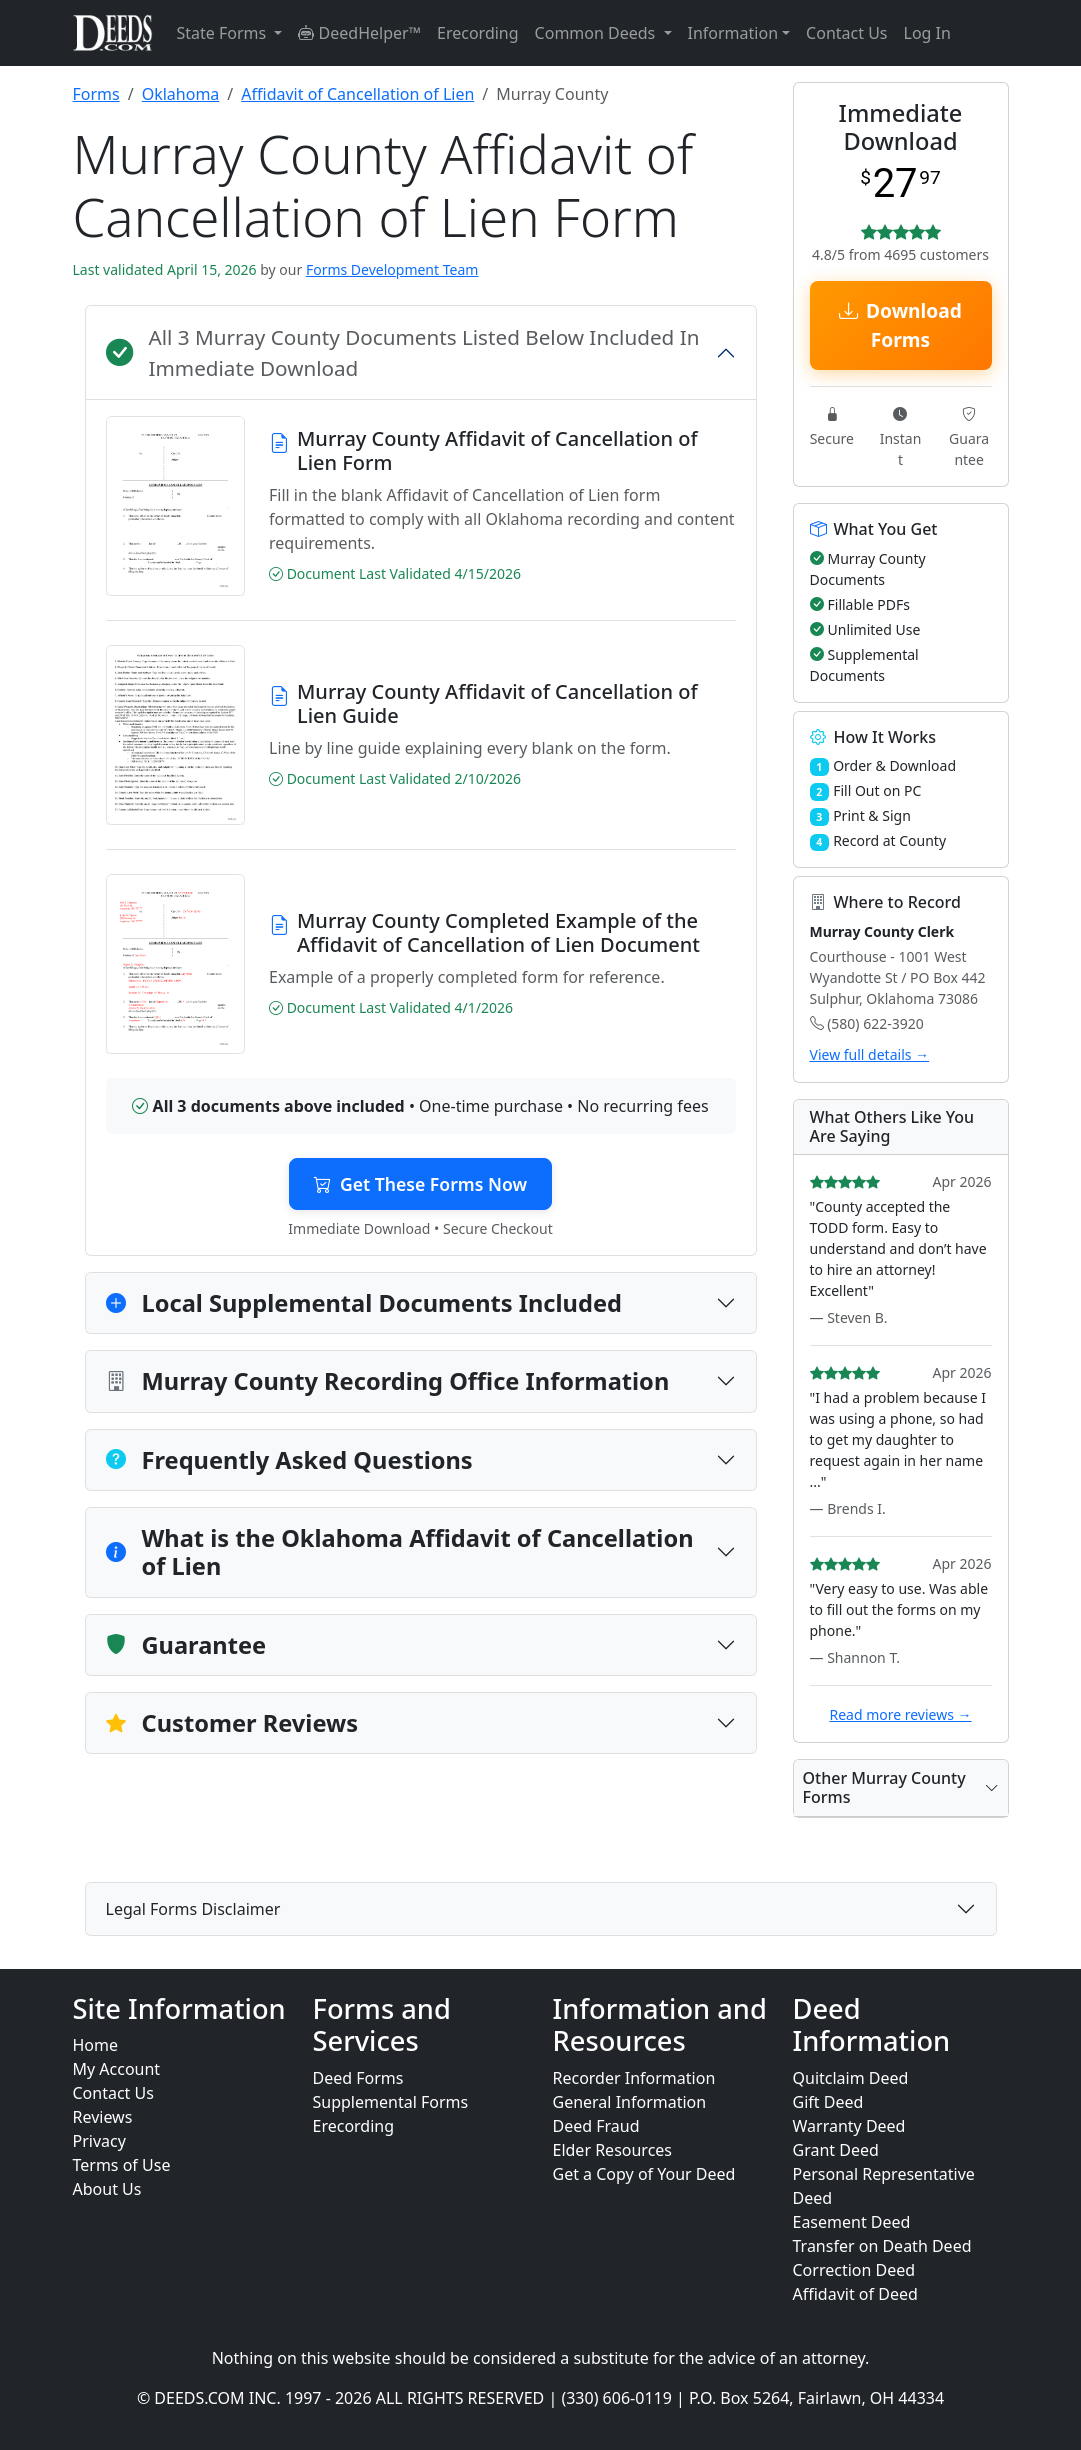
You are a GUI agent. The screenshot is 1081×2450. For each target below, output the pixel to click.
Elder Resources (613, 2150)
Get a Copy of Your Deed (644, 2174)
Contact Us (846, 33)
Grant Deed (836, 2150)
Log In (927, 33)
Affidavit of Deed (855, 2294)
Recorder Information (634, 2078)
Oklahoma (181, 94)
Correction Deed (854, 2270)
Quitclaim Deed (851, 2078)
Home (96, 2045)
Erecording (478, 33)
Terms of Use (122, 2165)
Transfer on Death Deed (882, 2246)
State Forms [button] (224, 33)
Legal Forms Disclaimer (193, 1909)
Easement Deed (852, 2222)
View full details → (870, 1054)
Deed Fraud (596, 2126)
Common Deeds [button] (597, 33)
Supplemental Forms (391, 2102)
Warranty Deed (849, 2126)
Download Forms (900, 325)
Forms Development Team (392, 269)
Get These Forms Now (420, 1184)
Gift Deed (828, 2102)
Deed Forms (358, 2078)
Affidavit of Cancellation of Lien (357, 94)
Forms (96, 94)
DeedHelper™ (359, 33)
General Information (630, 2102)
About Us (107, 2189)
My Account (117, 2069)
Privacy (99, 2141)
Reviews (103, 2117)
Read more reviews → (900, 1714)
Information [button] (733, 33)
